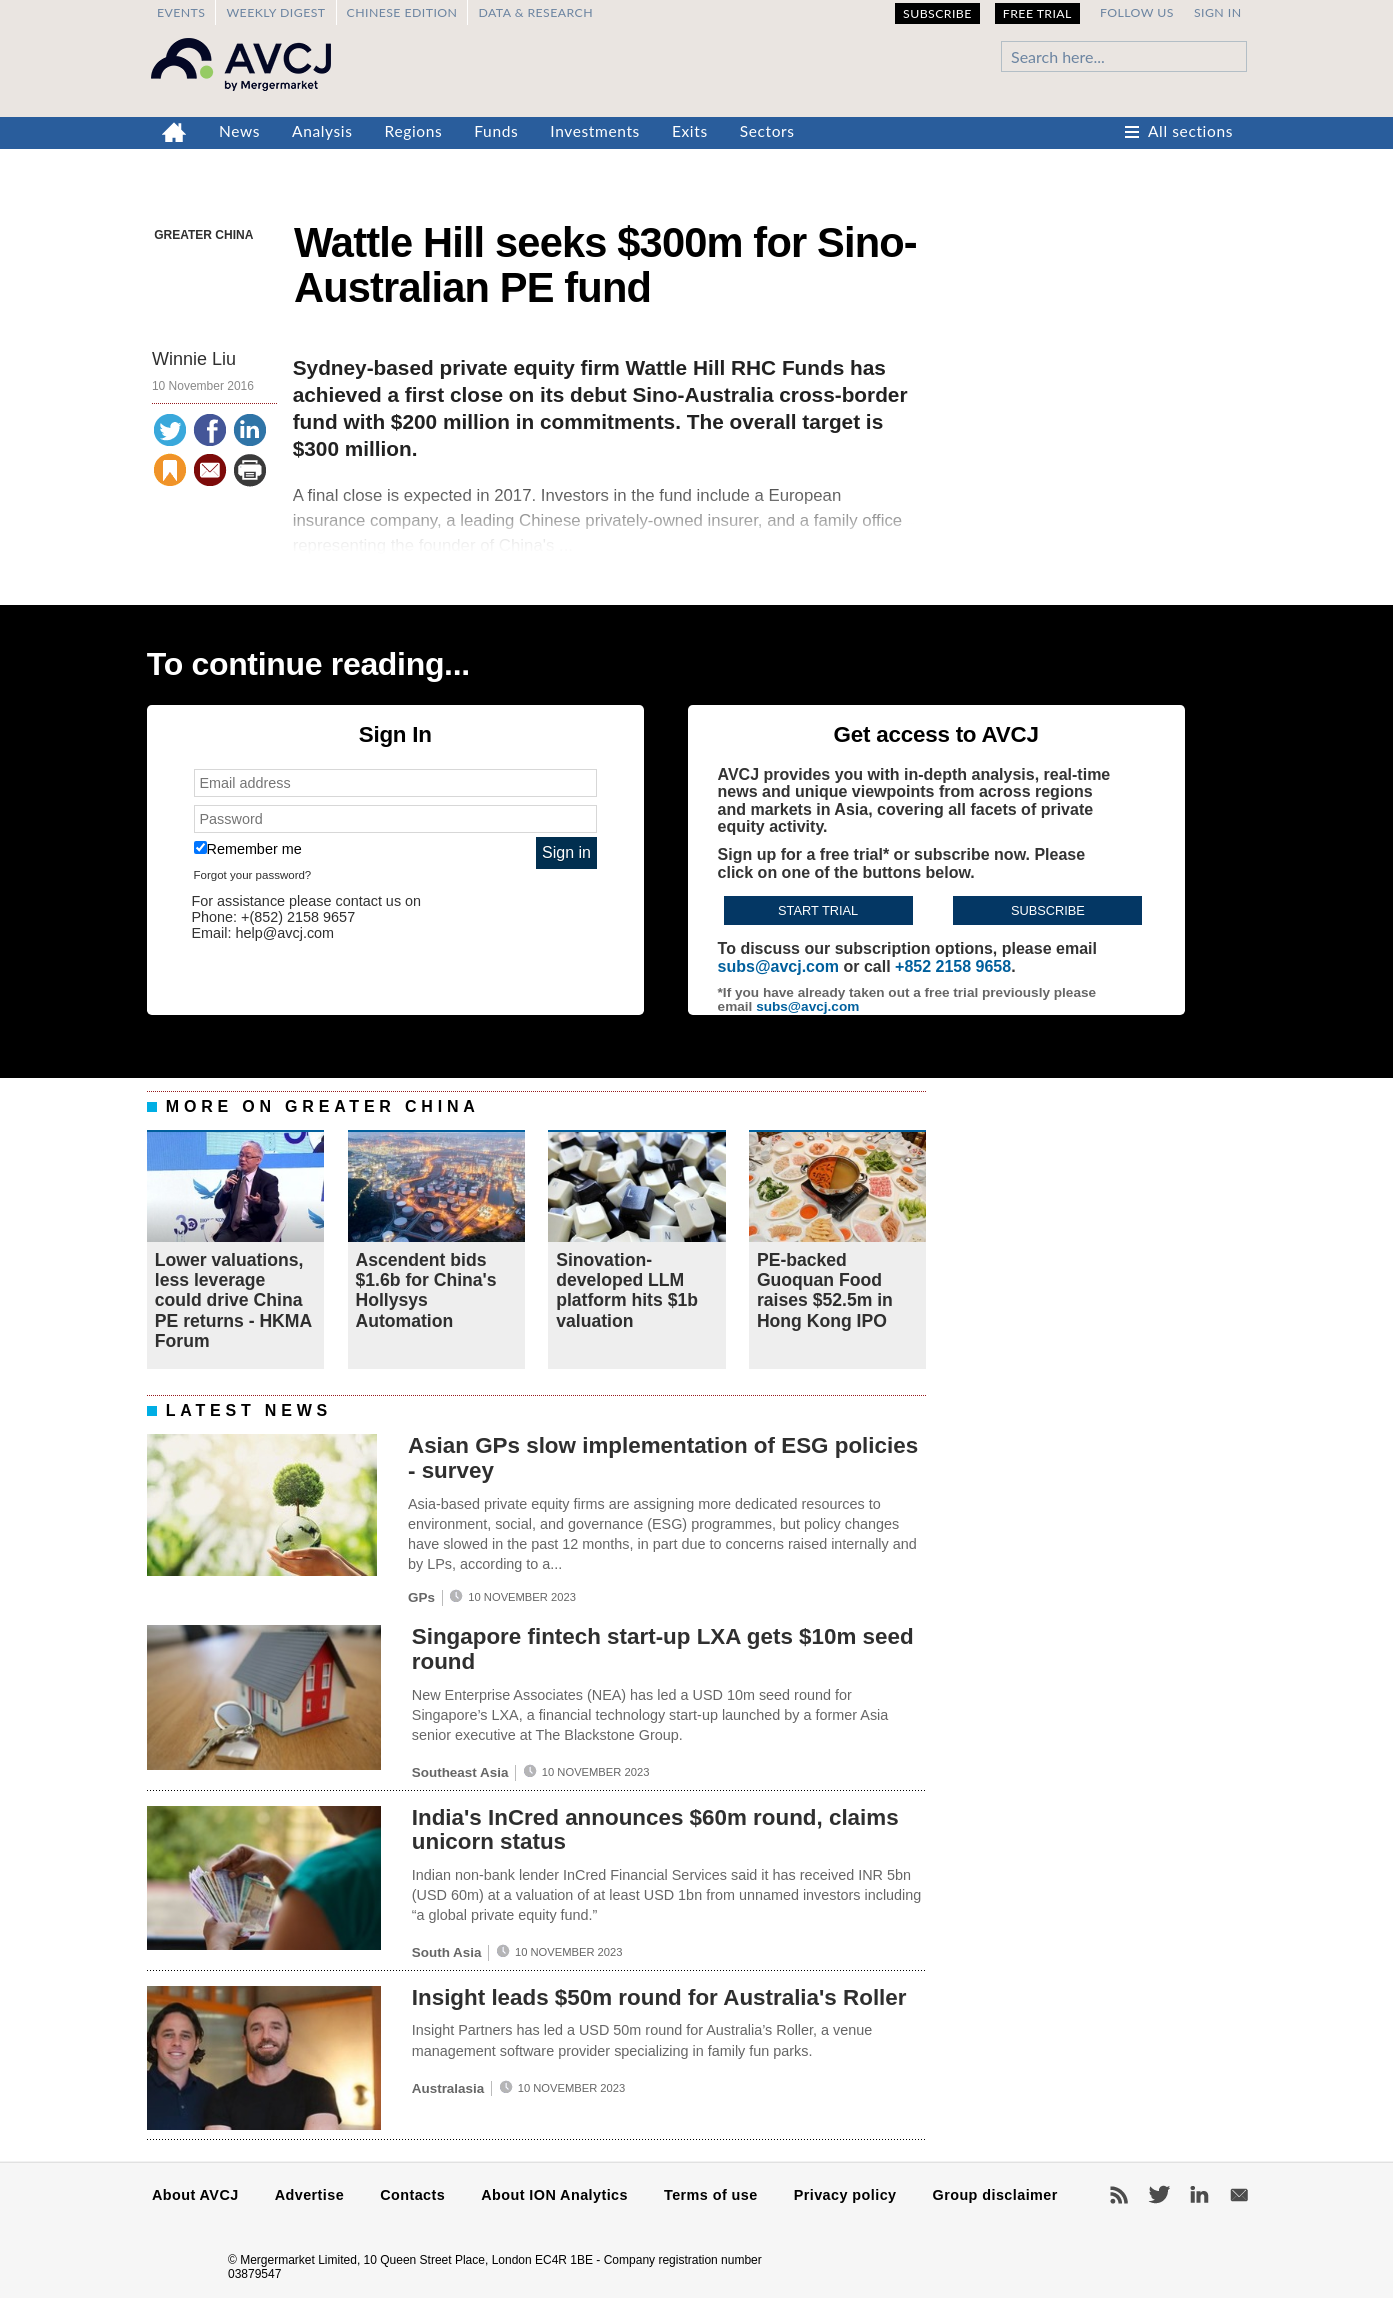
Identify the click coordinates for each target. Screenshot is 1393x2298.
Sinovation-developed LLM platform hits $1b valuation (627, 1290)
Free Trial (1037, 13)
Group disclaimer (995, 2195)
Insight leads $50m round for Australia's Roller (659, 1997)
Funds (496, 131)
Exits (690, 131)
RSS (1119, 2195)
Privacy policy (845, 2195)
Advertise (309, 2195)
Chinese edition (402, 12)
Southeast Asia (460, 1772)
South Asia (447, 1952)
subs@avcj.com (778, 966)
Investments (595, 131)
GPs (421, 1597)
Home (174, 133)
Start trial (818, 910)
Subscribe (937, 13)
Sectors (767, 131)
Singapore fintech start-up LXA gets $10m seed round (663, 1649)
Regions (414, 131)
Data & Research (535, 12)
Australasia (448, 2088)
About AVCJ (195, 2195)
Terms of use (711, 2195)
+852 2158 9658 (953, 966)
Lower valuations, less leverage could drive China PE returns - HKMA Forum (233, 1300)
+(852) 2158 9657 (298, 917)
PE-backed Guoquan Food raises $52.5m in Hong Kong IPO (825, 1290)
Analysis (322, 131)
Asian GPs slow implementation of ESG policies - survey (663, 1458)
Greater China (203, 235)
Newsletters (1239, 2195)
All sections (1190, 131)
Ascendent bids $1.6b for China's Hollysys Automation (426, 1290)
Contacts (412, 2195)
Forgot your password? (253, 875)
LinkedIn (1199, 2195)
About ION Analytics (554, 2195)
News (239, 131)
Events (181, 12)
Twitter (1159, 2195)
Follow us (1137, 12)
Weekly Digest (275, 12)
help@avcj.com (284, 933)
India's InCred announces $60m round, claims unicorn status (655, 1830)
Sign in (1218, 12)
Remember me (248, 849)
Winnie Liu (194, 359)
